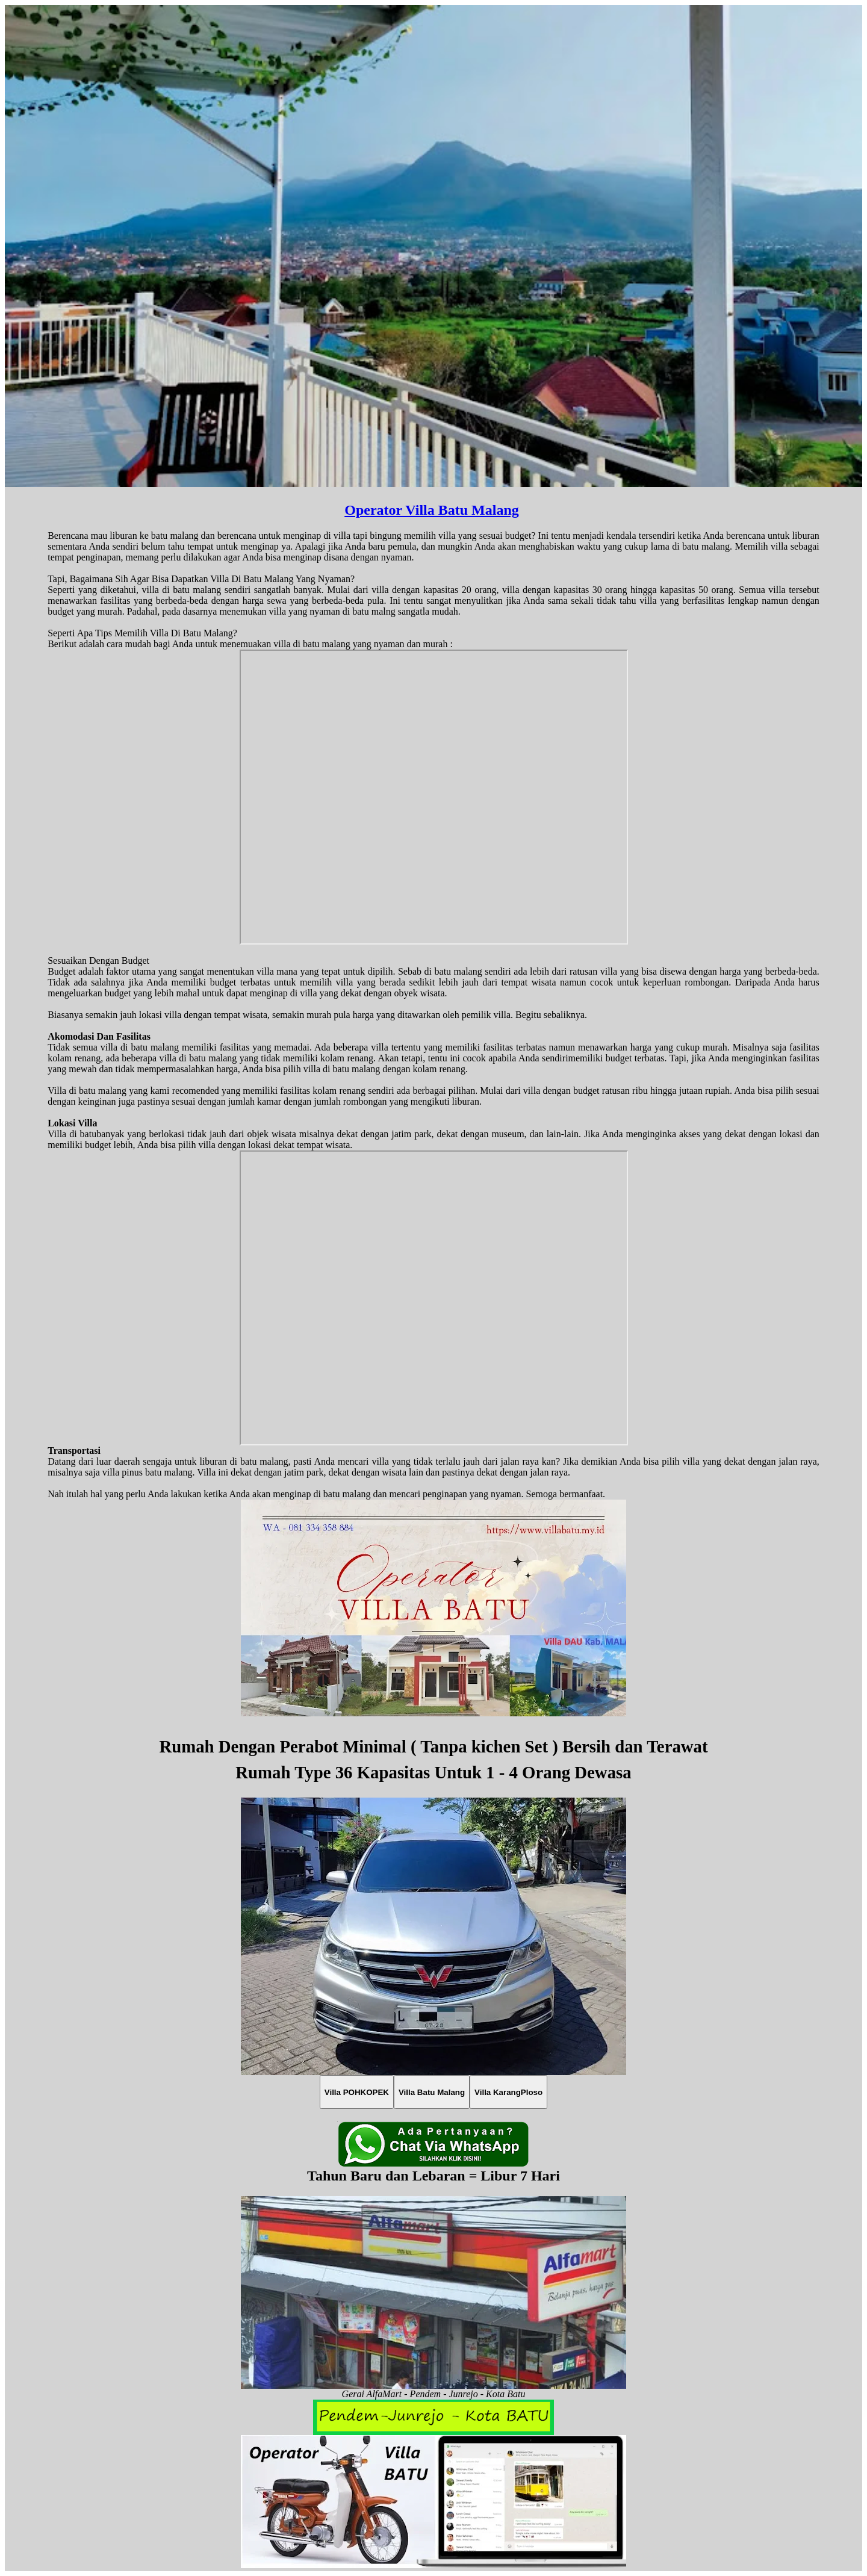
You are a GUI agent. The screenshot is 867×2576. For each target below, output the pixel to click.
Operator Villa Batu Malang (431, 510)
